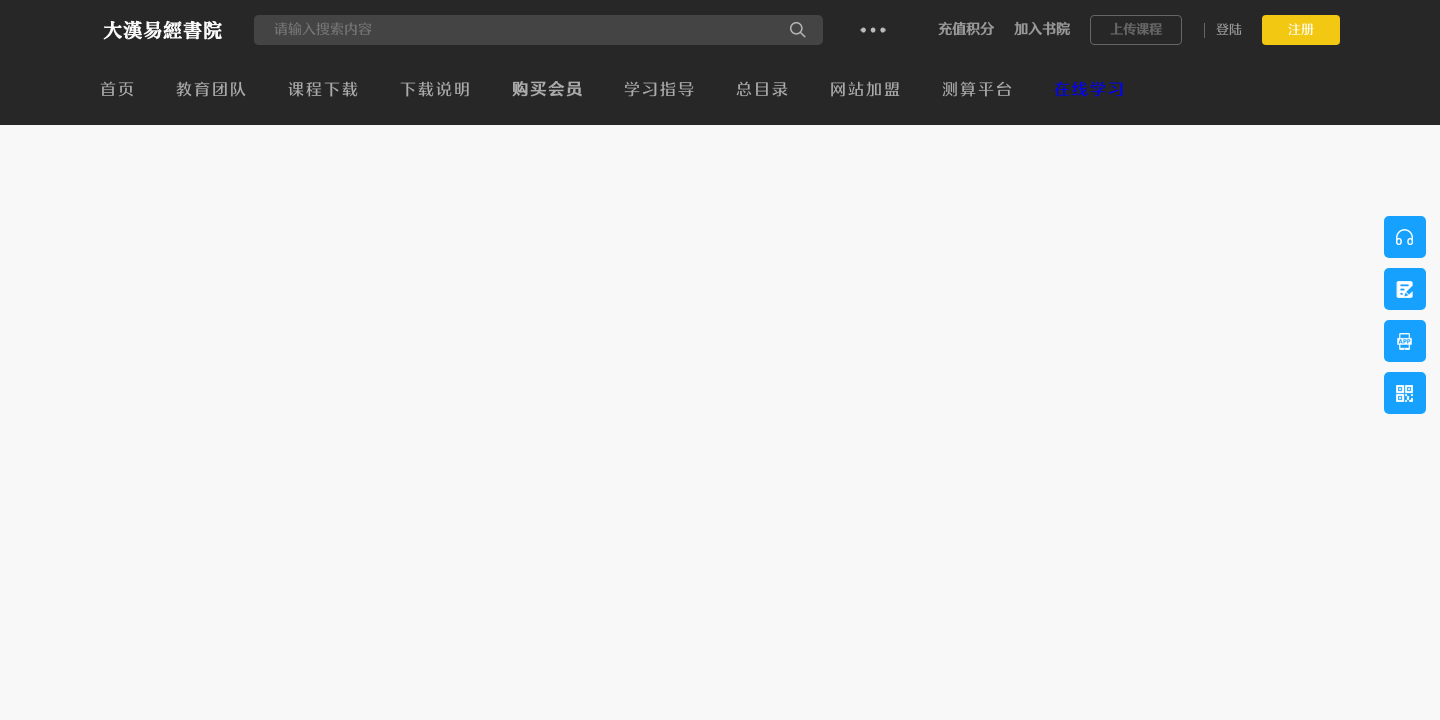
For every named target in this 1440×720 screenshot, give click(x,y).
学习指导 (660, 90)
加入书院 (1042, 29)
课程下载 (324, 90)
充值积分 (966, 29)
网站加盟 (866, 90)
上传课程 (1136, 29)
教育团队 (212, 90)
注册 (1301, 29)
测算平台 (978, 90)
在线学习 (1090, 90)
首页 (118, 90)
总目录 (763, 90)
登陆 (1229, 29)
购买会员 (548, 90)
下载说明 (436, 90)
